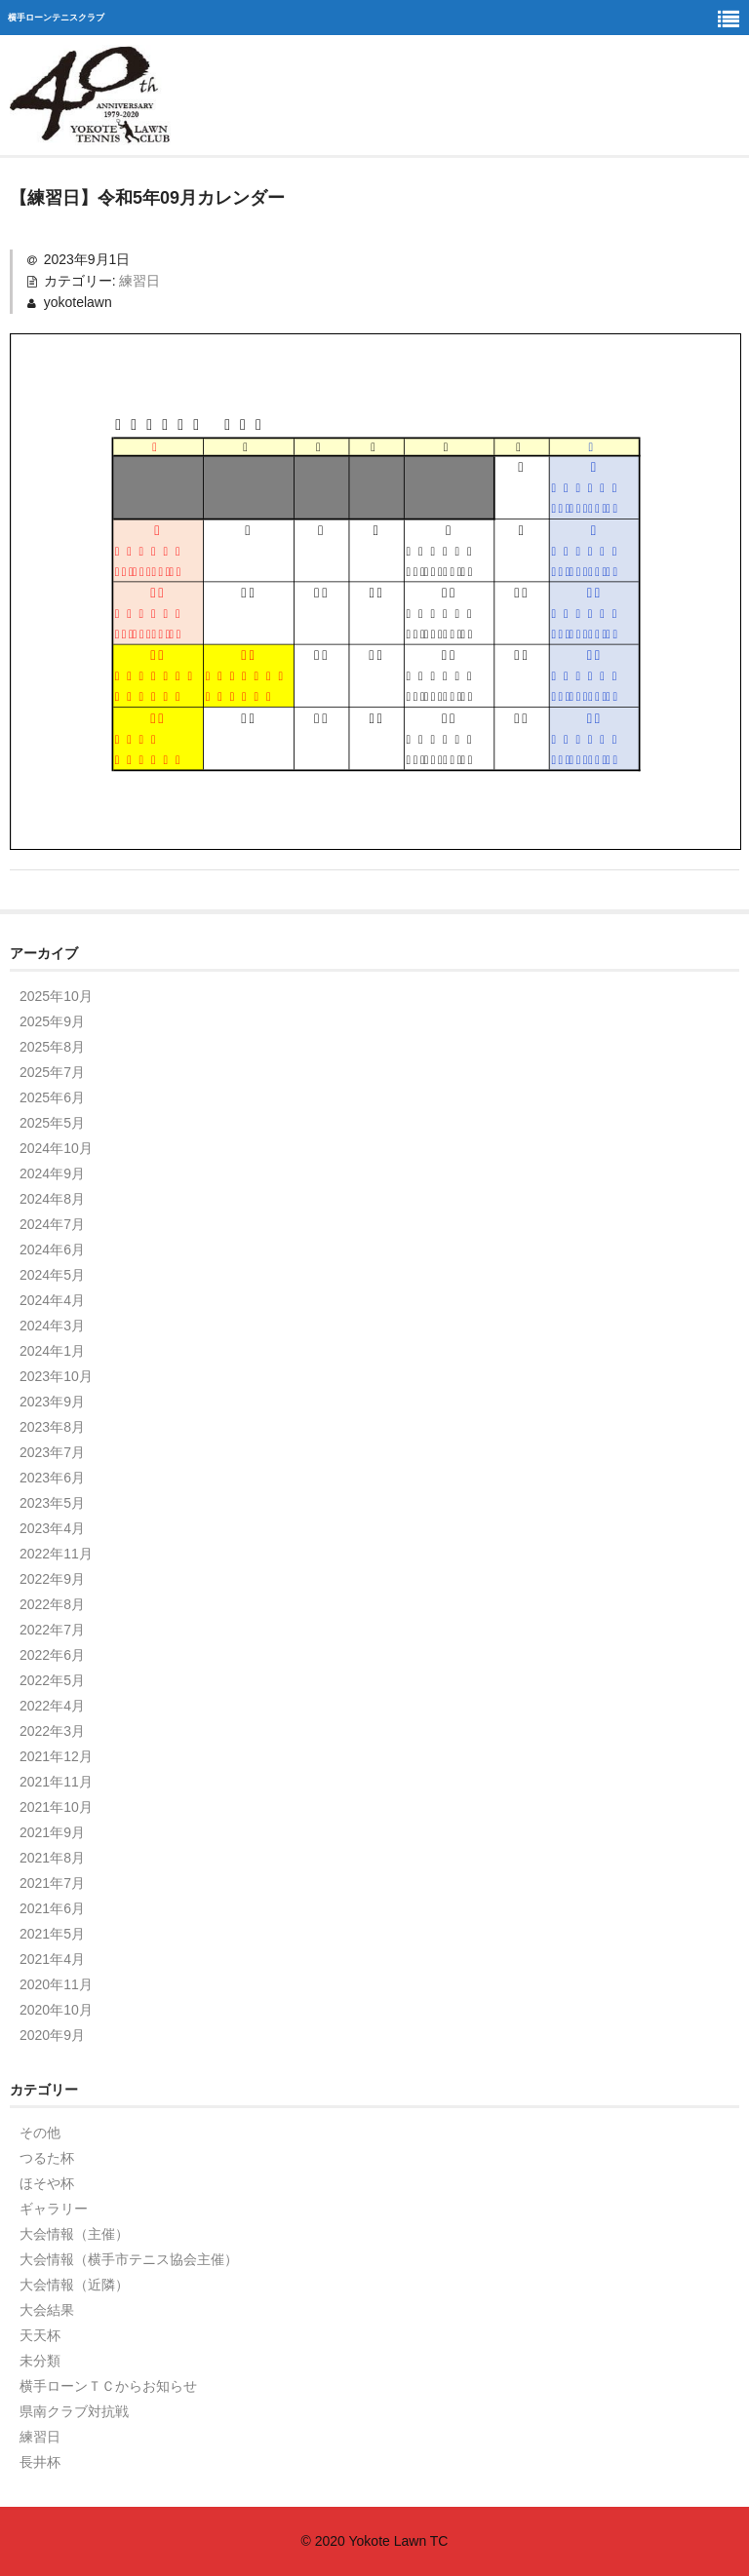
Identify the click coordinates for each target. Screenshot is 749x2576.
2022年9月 (52, 1579)
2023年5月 (52, 1503)
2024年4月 (52, 1300)
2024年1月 (52, 1351)
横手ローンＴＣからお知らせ (108, 2386)
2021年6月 (52, 1908)
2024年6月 (52, 1249)
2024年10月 (56, 1148)
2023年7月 (52, 1452)
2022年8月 (52, 1604)
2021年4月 (52, 1959)
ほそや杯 (47, 2183)
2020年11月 (56, 1984)
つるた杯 (47, 2158)
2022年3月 (52, 1731)
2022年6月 (52, 1655)
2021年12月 (56, 1756)
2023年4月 (52, 1528)
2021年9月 (52, 1832)
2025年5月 (52, 1123)
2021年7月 (52, 1883)
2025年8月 (52, 1047)
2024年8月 (52, 1199)
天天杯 (40, 2335)
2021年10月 (56, 1807)
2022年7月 (52, 1629)
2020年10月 (56, 2010)
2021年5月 (52, 1934)
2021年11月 (56, 1781)
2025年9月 (52, 1021)
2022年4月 (52, 1705)
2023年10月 (56, 1376)
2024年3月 (52, 1325)
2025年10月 (56, 996)
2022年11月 (56, 1553)
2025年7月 (52, 1072)
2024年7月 (52, 1224)
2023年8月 (52, 1427)
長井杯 (40, 2462)
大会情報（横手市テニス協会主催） (129, 2259)
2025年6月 (52, 1097)
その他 (40, 2132)
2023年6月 (52, 1477)
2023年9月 (52, 1401)
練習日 (139, 280)
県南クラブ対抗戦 (74, 2411)
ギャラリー (54, 2208)
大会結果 (47, 2310)
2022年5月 (52, 1680)
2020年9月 (52, 2035)
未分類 (40, 2360)
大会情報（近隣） (74, 2284)
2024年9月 (52, 1173)
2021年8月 (52, 1857)
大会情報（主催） (74, 2234)
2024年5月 (52, 1275)
